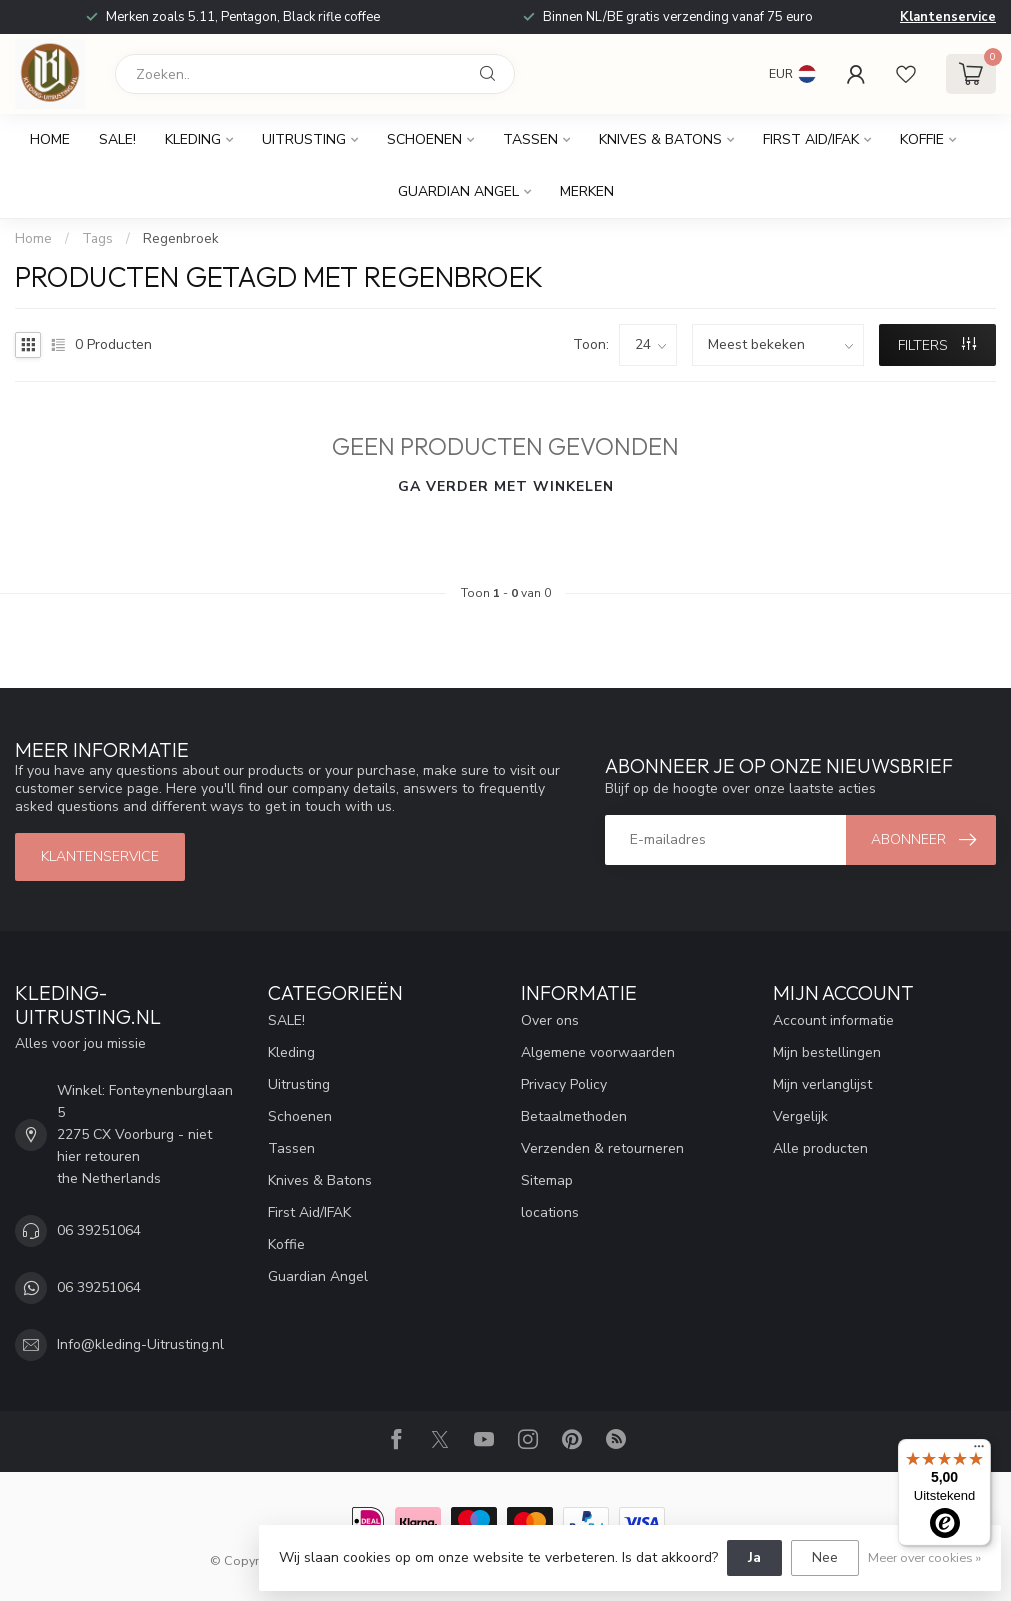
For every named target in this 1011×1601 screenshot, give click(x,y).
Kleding (193, 139)
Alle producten (820, 1148)
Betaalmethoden (574, 1116)
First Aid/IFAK (811, 139)
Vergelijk (800, 1116)
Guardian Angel (458, 191)
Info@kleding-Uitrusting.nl (140, 1344)
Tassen (530, 139)
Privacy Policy (564, 1084)
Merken (587, 191)
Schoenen (424, 139)
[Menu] (979, 1451)
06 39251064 (99, 1230)
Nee (825, 1557)
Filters (937, 345)
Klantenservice (948, 17)
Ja (754, 1557)
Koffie (922, 139)
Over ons (550, 1020)
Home (50, 139)
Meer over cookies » (924, 1557)
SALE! (117, 139)
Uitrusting (304, 139)
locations (550, 1212)
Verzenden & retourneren (602, 1148)
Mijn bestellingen (827, 1052)
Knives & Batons (660, 139)
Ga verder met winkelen (506, 486)
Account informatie (833, 1020)
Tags (97, 239)
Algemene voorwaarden (598, 1052)
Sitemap (547, 1180)
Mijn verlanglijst (822, 1084)
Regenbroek (181, 239)
